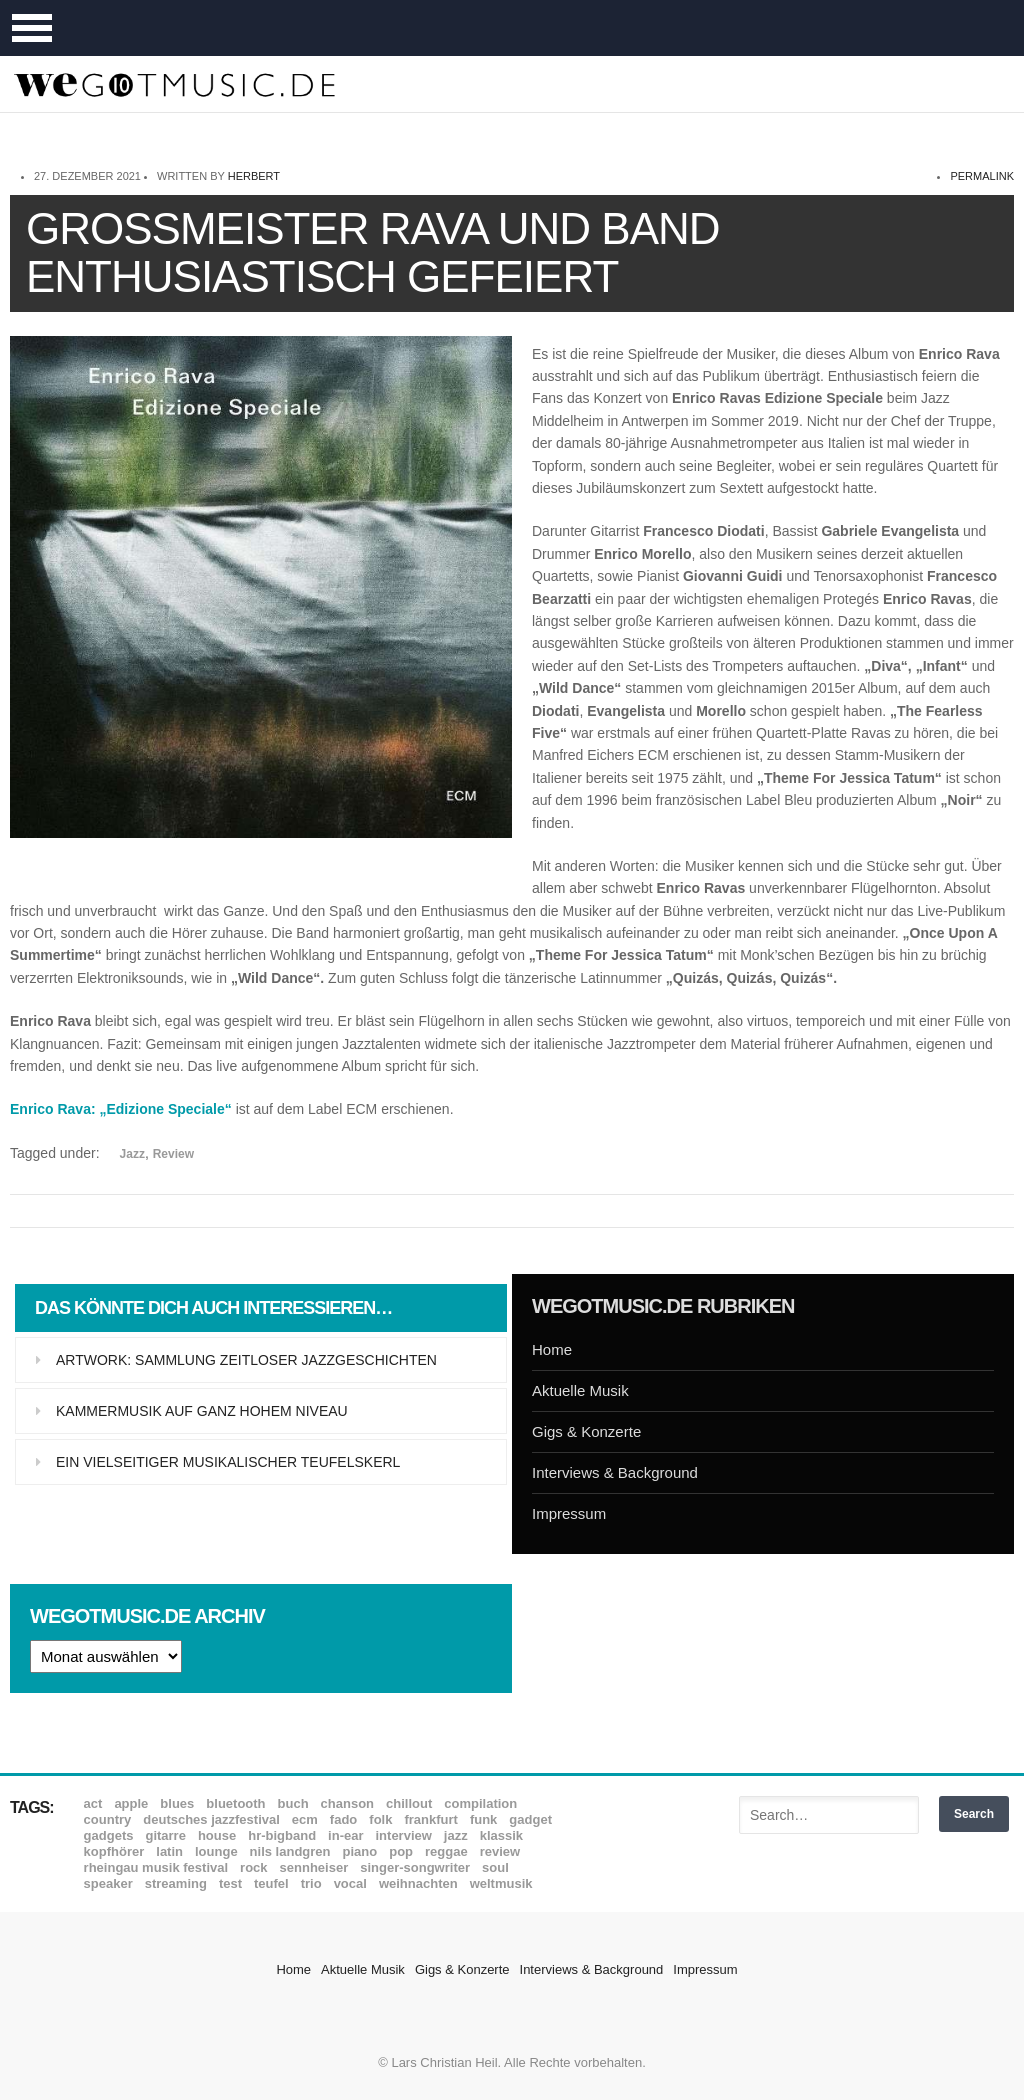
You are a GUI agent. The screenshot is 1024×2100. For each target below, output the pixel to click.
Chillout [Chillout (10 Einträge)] (409, 1803)
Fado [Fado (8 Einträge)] (343, 1819)
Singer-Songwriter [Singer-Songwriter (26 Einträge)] (415, 1867)
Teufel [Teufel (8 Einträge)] (271, 1883)
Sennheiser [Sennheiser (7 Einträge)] (314, 1867)
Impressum (569, 1513)
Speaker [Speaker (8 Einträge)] (108, 1883)
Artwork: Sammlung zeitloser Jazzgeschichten (246, 1360)
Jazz (132, 1154)
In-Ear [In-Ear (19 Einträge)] (345, 1835)
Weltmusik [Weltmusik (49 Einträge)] (501, 1883)
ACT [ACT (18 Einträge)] (93, 1803)
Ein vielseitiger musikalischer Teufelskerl (228, 1462)
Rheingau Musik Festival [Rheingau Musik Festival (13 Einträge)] (156, 1867)
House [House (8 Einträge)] (217, 1835)
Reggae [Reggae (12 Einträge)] (446, 1851)
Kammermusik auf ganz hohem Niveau (202, 1411)
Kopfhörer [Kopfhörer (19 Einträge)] (114, 1851)
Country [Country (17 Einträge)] (108, 1819)
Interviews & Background (615, 1472)
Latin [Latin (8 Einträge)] (169, 1851)
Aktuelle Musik (580, 1390)
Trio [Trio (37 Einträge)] (311, 1883)
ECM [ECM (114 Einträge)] (305, 1819)
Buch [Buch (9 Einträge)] (293, 1803)
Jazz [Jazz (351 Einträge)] (456, 1835)
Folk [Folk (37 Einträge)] (380, 1819)
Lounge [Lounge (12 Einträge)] (216, 1851)
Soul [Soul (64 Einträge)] (495, 1867)
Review (173, 1154)
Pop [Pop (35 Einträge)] (401, 1851)
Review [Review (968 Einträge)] (500, 1851)
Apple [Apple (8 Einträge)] (131, 1803)
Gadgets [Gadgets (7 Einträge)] (109, 1835)
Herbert (254, 176)
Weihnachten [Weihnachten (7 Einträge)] (418, 1883)
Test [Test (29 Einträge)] (230, 1883)
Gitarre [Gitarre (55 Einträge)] (165, 1835)
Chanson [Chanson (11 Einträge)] (347, 1803)
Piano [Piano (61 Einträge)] (360, 1851)
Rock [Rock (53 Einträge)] (253, 1867)
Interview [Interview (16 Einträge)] (404, 1835)
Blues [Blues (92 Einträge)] (177, 1803)
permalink (982, 176)
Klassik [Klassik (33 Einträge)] (501, 1835)
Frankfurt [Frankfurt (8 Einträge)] (430, 1819)
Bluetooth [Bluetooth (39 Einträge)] (235, 1803)
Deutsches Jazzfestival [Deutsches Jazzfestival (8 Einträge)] (211, 1819)
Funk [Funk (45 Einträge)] (483, 1819)
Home (552, 1349)
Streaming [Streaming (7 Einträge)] (176, 1883)
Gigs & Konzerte (586, 1431)
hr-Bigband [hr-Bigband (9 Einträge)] (282, 1835)
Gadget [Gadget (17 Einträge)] (530, 1819)
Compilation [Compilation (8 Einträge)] (480, 1803)
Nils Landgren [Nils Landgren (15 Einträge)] (290, 1851)
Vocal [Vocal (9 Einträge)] (350, 1883)
